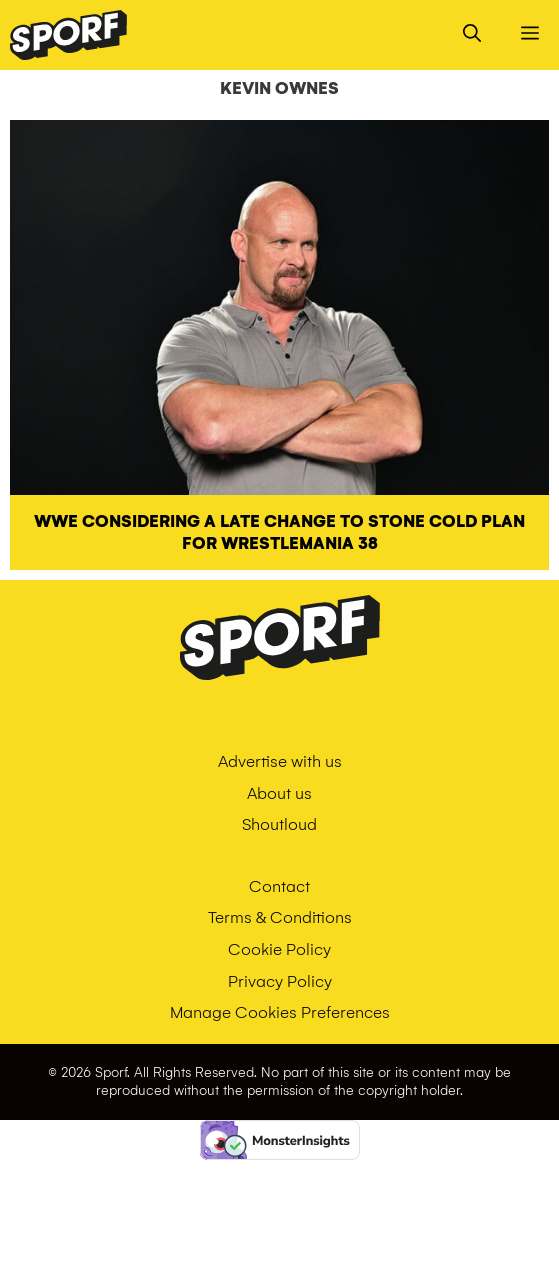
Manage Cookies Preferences (280, 1012)
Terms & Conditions (280, 917)
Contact (279, 886)
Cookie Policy (279, 949)
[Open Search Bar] (472, 35)
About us (279, 793)
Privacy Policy (280, 981)
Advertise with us (280, 761)
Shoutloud (279, 824)
